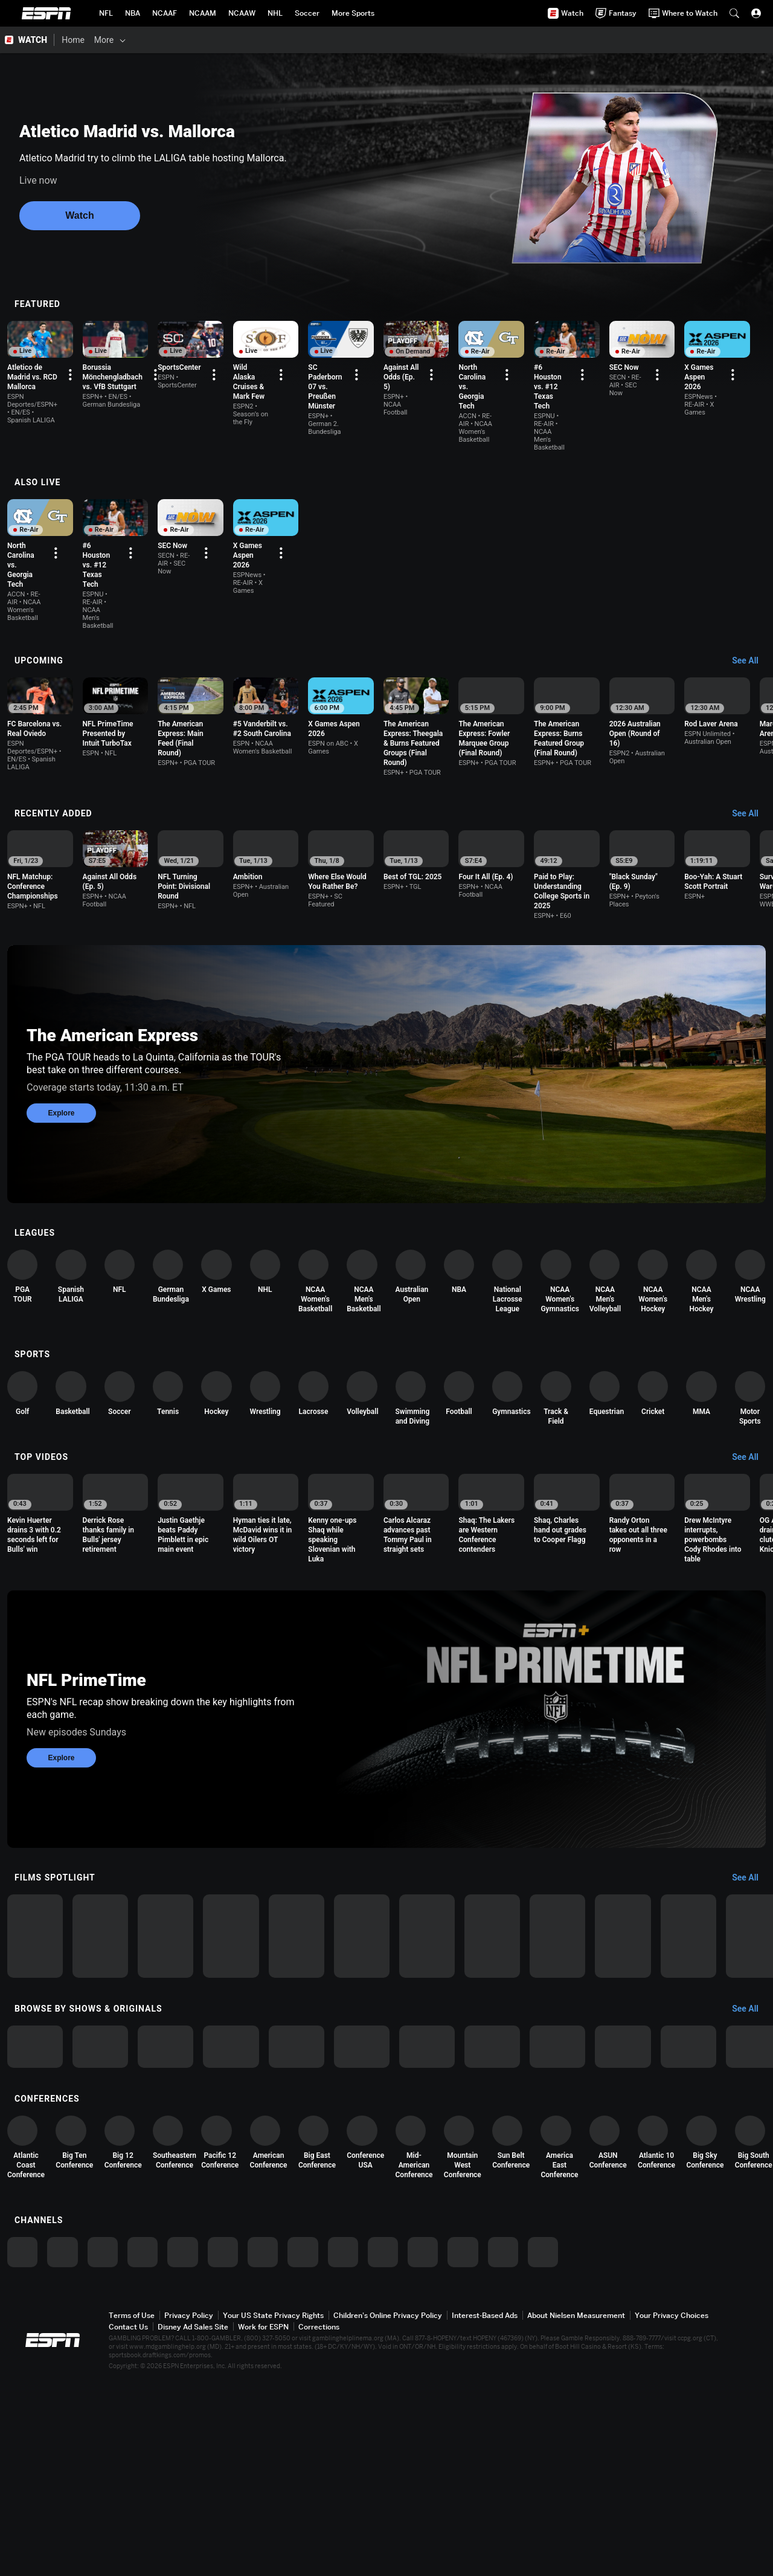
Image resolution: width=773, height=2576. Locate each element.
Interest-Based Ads (485, 2509)
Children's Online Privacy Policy (387, 2509)
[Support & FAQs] (427, 40)
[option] (69, 376)
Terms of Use (132, 2509)
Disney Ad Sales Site (193, 2521)
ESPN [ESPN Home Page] (46, 13)
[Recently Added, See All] (751, 782)
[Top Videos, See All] (751, 1473)
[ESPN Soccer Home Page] (307, 13)
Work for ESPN (263, 2521)
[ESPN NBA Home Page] (132, 13)
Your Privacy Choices (671, 2509)
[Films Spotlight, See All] (751, 1908)
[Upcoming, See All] (751, 622)
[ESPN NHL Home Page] (275, 13)
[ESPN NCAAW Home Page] (241, 13)
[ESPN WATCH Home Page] (27, 40)
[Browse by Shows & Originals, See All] (751, 2113)
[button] (734, 13)
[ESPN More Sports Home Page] (353, 13)
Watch (79, 215)
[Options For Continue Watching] (113, 407)
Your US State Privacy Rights (273, 2509)
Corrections (318, 2521)
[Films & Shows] (158, 40)
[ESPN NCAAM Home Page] (202, 13)
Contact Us (128, 2521)
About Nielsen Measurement (576, 2509)
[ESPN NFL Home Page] (106, 13)
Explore (61, 1094)
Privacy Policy (188, 2509)
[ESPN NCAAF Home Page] (164, 13)
